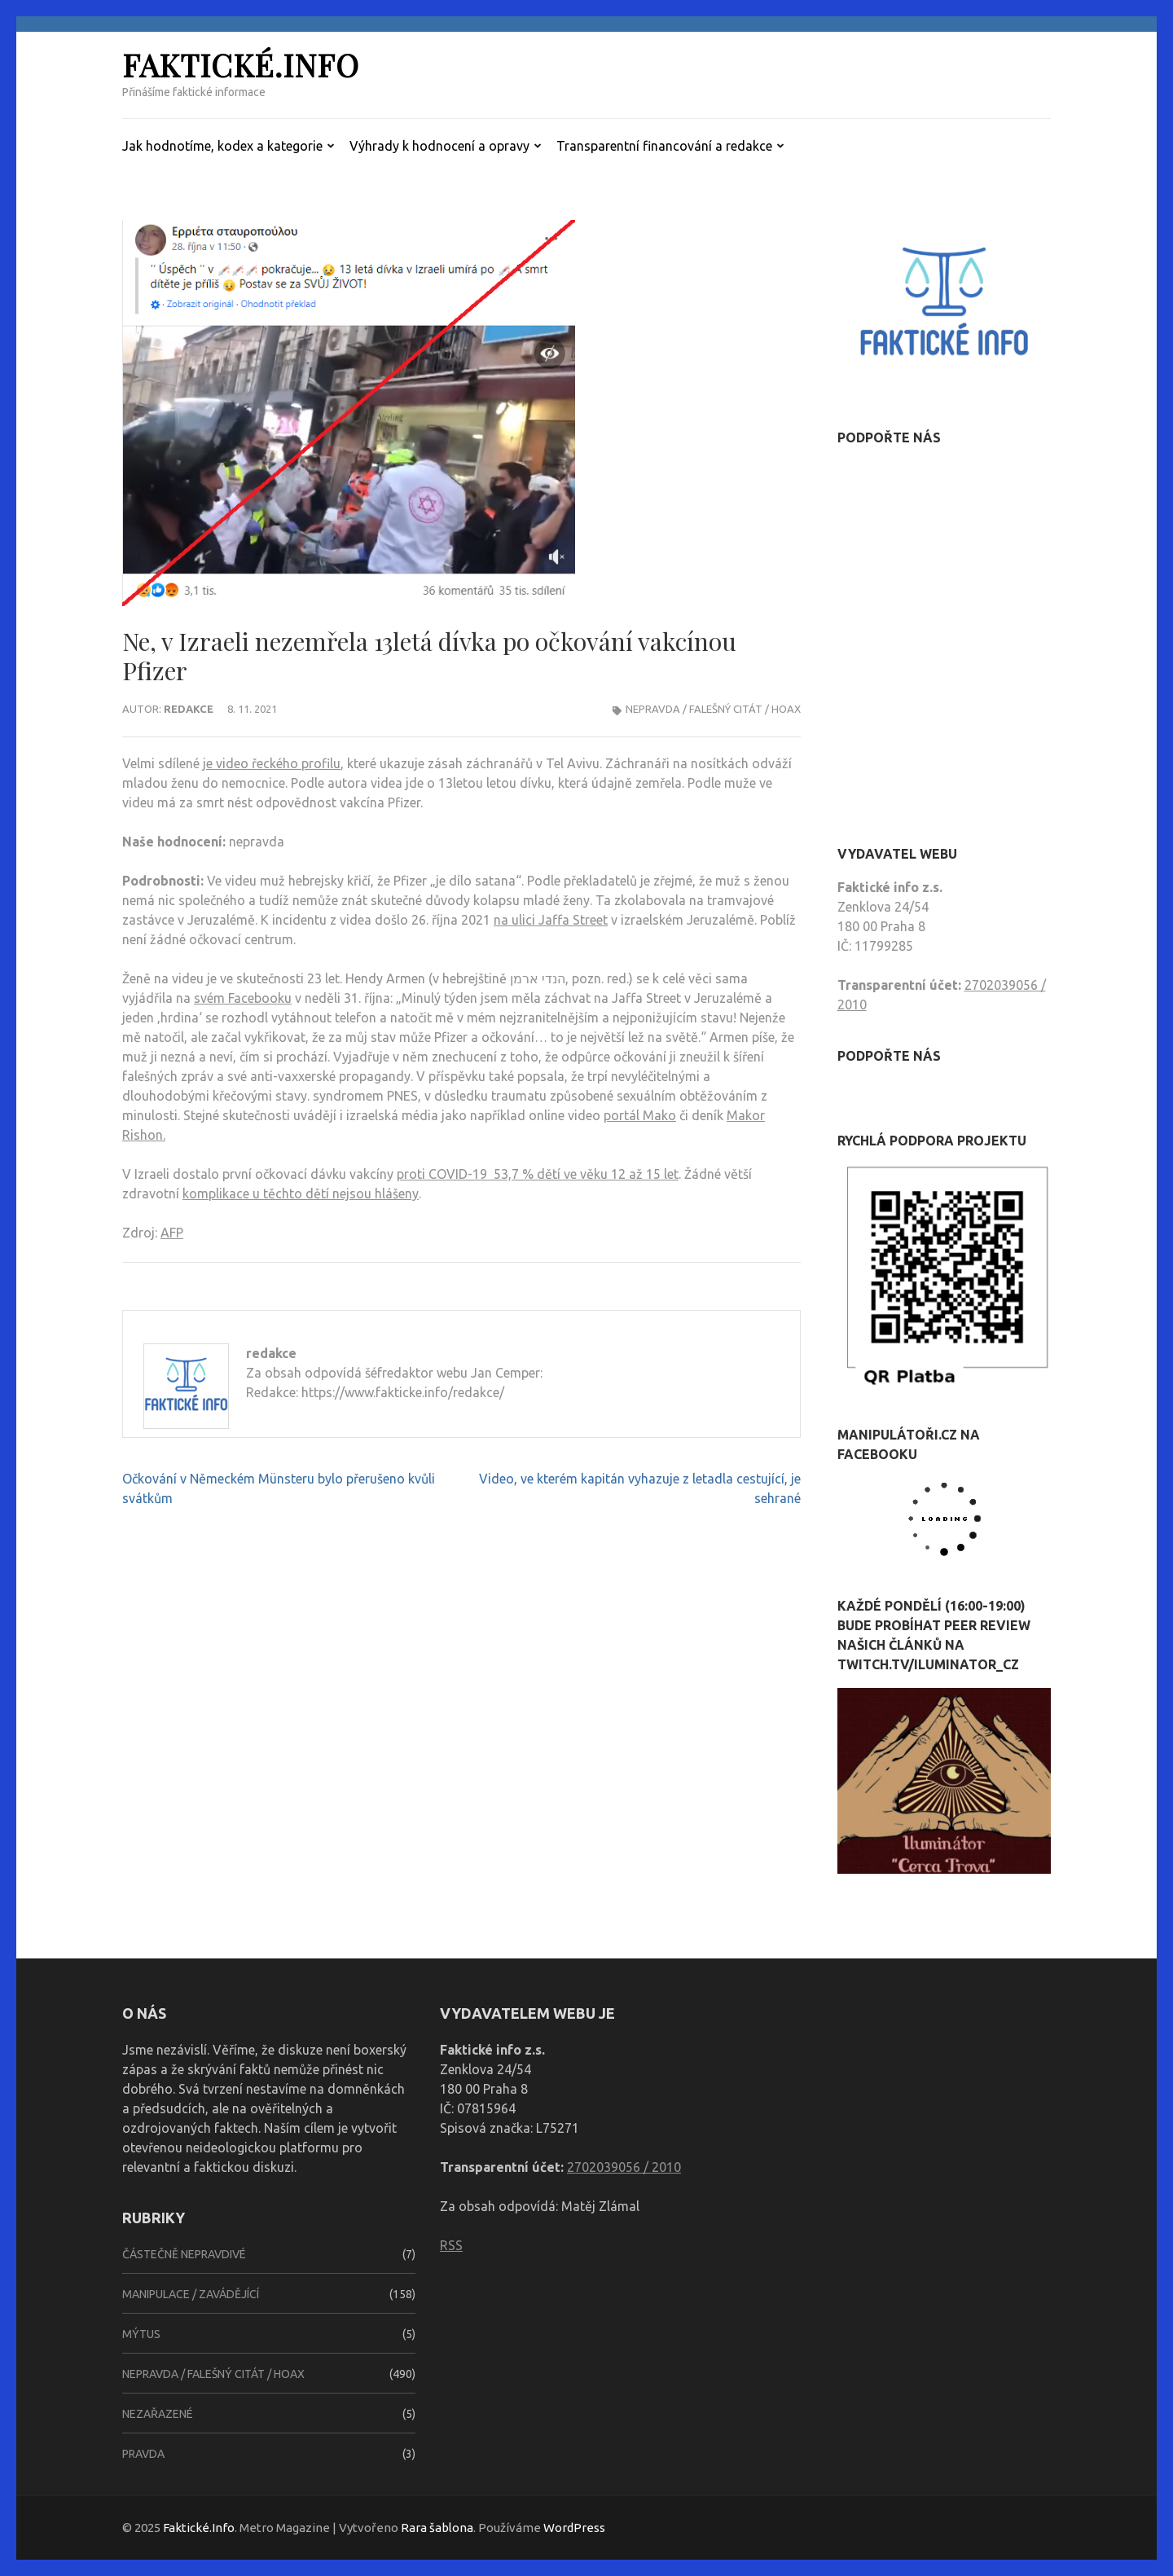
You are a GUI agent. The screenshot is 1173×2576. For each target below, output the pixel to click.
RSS (451, 2245)
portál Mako (640, 1115)
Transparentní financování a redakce (664, 145)
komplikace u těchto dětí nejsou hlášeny (300, 1193)
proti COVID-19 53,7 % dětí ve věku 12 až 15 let (538, 1174)
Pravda (143, 2453)
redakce (188, 708)
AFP (171, 1232)
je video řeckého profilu (271, 763)
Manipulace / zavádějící (190, 2294)
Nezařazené (157, 2413)
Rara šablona (437, 2527)
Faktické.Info (240, 65)
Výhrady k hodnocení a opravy (439, 145)
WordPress (574, 2527)
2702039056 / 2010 (624, 2167)
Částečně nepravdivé (184, 2254)
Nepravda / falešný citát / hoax (713, 708)
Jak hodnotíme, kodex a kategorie (222, 145)
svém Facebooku (243, 998)
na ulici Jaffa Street (551, 919)
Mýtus (141, 2334)
